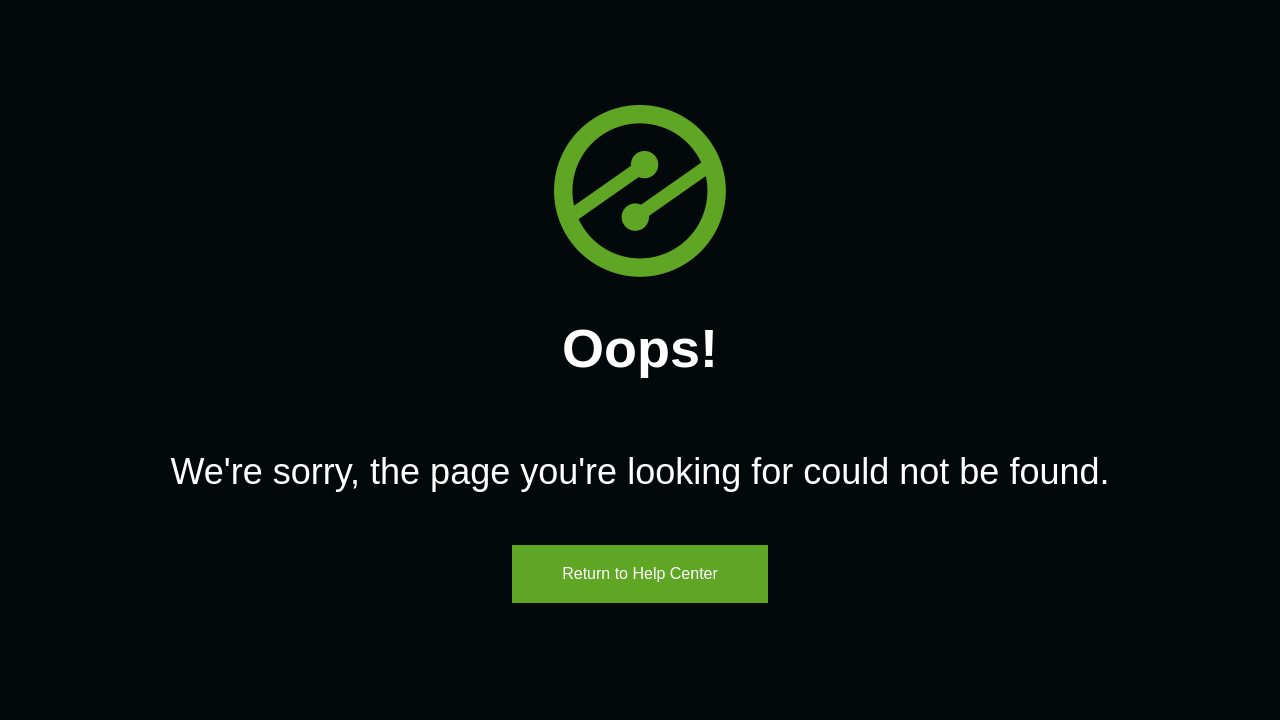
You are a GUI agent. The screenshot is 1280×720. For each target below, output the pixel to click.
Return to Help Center (640, 573)
